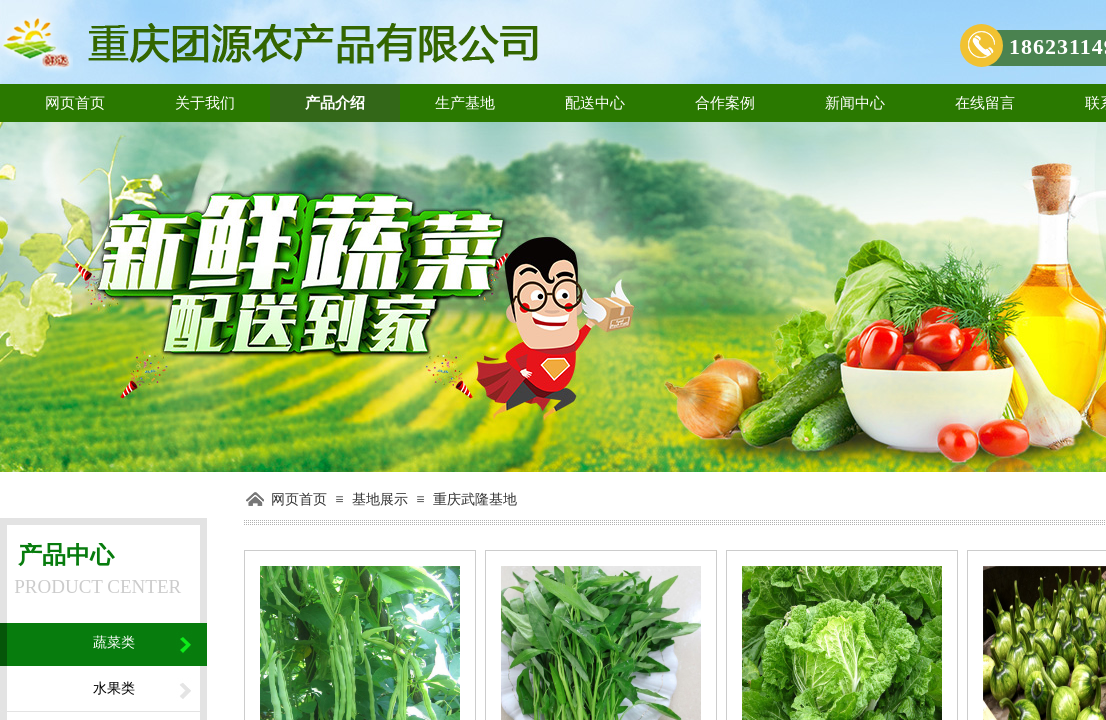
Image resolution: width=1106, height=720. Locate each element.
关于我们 (205, 103)
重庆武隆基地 (475, 499)
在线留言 (985, 103)
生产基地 (465, 103)
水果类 (114, 688)
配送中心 (595, 103)
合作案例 (725, 103)
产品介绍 (335, 103)
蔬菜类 (114, 642)
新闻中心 (855, 103)
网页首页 (75, 103)
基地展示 (380, 499)
